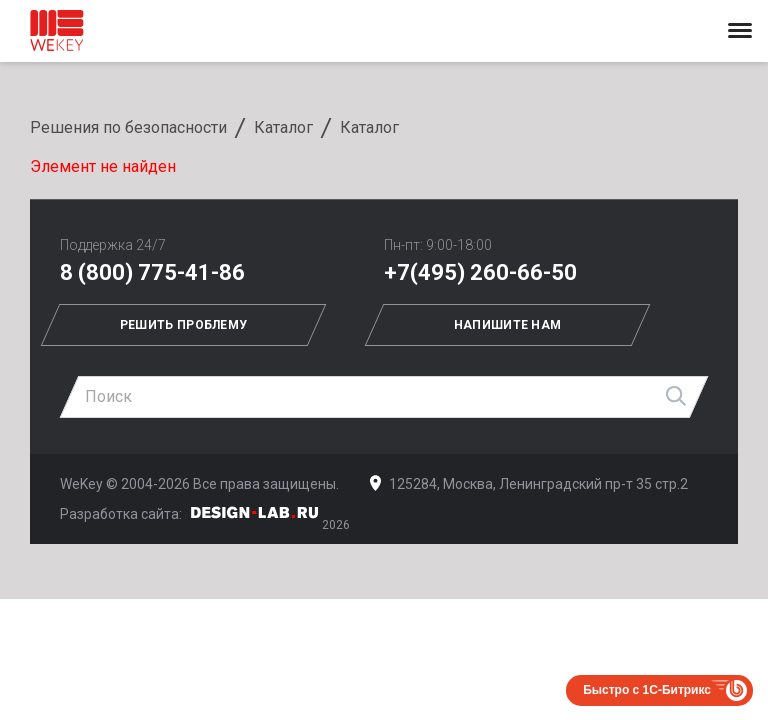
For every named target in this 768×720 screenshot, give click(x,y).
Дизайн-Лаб (255, 512)
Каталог (283, 127)
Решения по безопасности (128, 127)
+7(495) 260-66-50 (480, 272)
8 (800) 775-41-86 (152, 272)
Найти (677, 397)
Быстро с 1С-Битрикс (647, 690)
